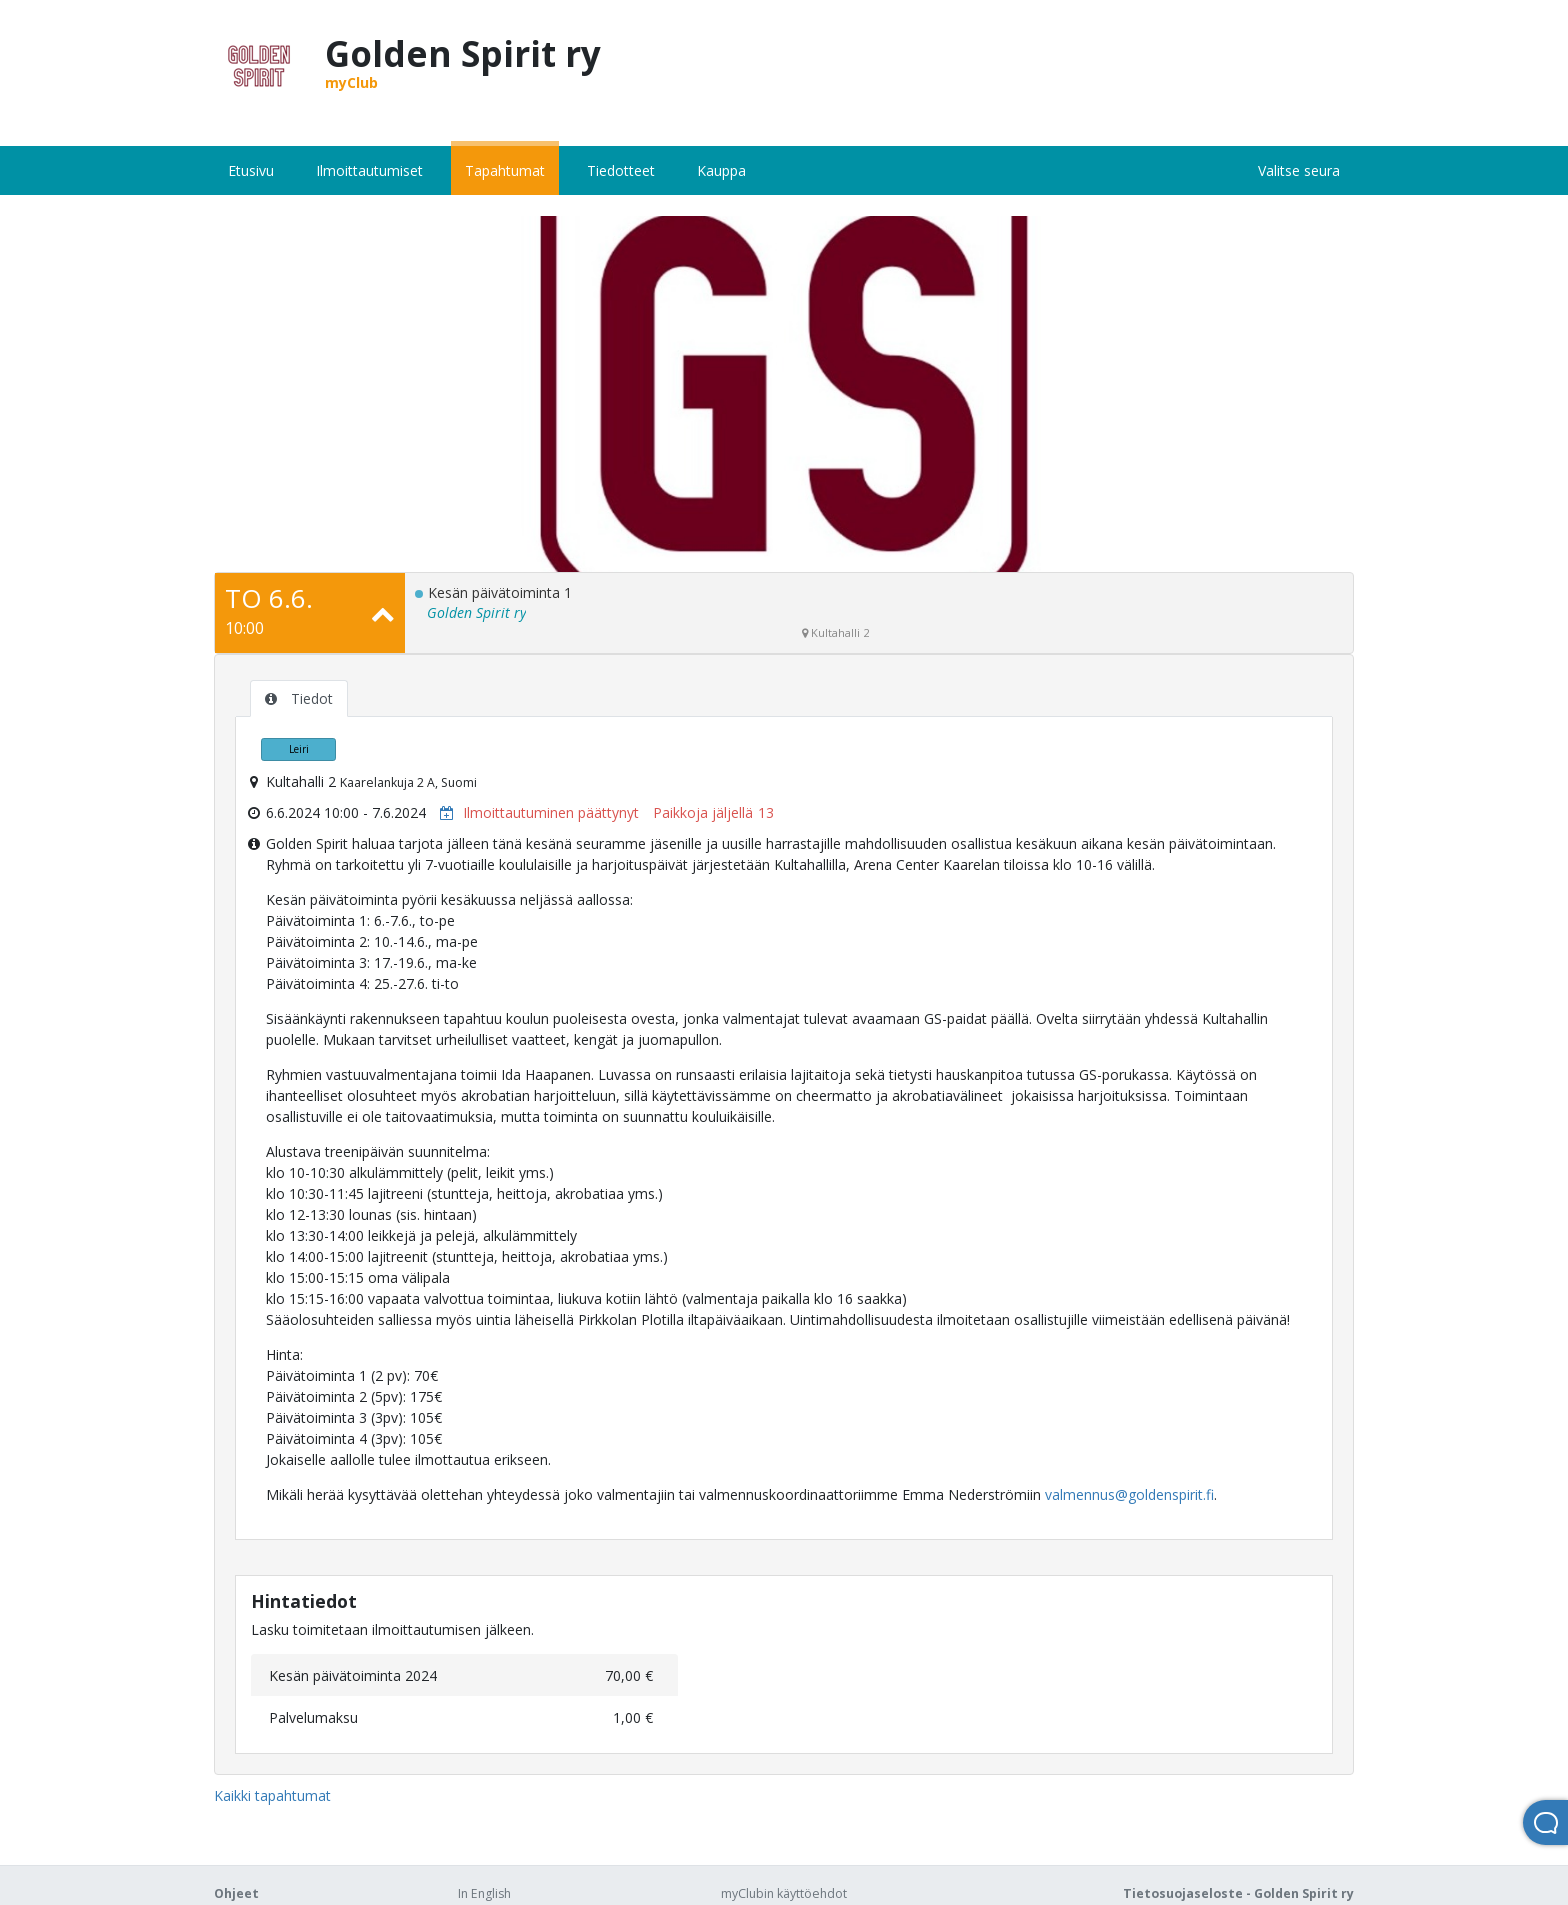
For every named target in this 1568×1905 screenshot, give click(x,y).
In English (484, 1893)
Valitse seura (1299, 170)
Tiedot (299, 698)
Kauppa (721, 170)
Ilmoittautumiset (369, 170)
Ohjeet (236, 1893)
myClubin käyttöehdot (784, 1893)
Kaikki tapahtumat (272, 1795)
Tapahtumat (505, 170)
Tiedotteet (621, 170)
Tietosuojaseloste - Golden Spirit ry (1238, 1893)
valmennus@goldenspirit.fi (1129, 1494)
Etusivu (251, 170)
